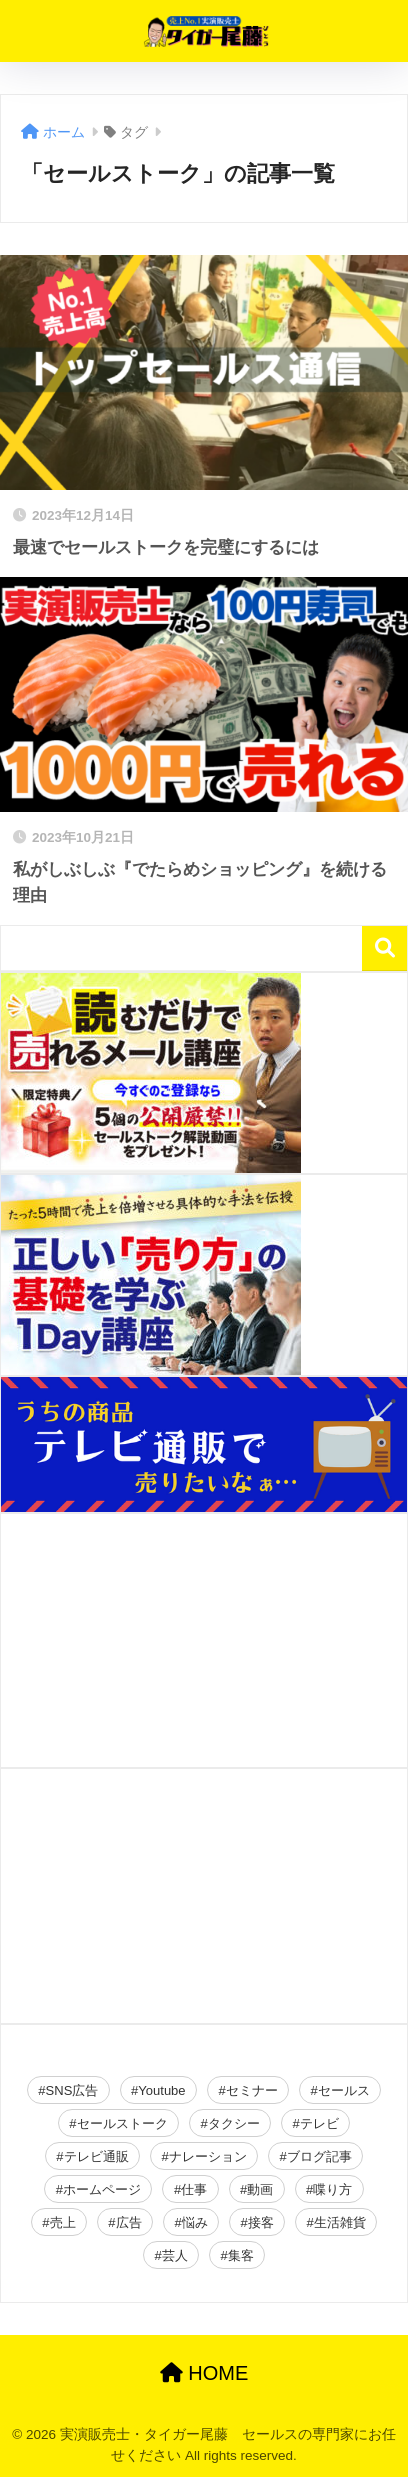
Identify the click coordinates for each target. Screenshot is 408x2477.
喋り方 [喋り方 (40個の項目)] (332, 2189)
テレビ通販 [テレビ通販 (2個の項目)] (96, 2156)
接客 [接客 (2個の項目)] (261, 2222)
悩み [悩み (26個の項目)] (195, 2222)
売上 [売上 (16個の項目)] (63, 2222)
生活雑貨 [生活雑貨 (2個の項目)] (340, 2222)
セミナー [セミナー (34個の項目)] (252, 2090)
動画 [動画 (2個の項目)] (260, 2189)
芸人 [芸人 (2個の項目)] (175, 2255)
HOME (204, 2373)
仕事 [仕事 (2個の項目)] (194, 2189)
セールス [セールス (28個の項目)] (344, 2090)
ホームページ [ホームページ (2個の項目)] (102, 2189)
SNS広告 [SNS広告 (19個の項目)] (72, 2090)
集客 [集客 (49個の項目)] (241, 2255)
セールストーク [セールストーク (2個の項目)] (122, 2123)
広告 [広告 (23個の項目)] (129, 2222)
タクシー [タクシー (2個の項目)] (234, 2123)
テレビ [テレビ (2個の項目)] (319, 2123)
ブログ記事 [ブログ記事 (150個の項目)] (319, 2156)
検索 (384, 948)
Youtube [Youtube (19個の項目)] (161, 2090)
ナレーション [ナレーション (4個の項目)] (208, 2156)
